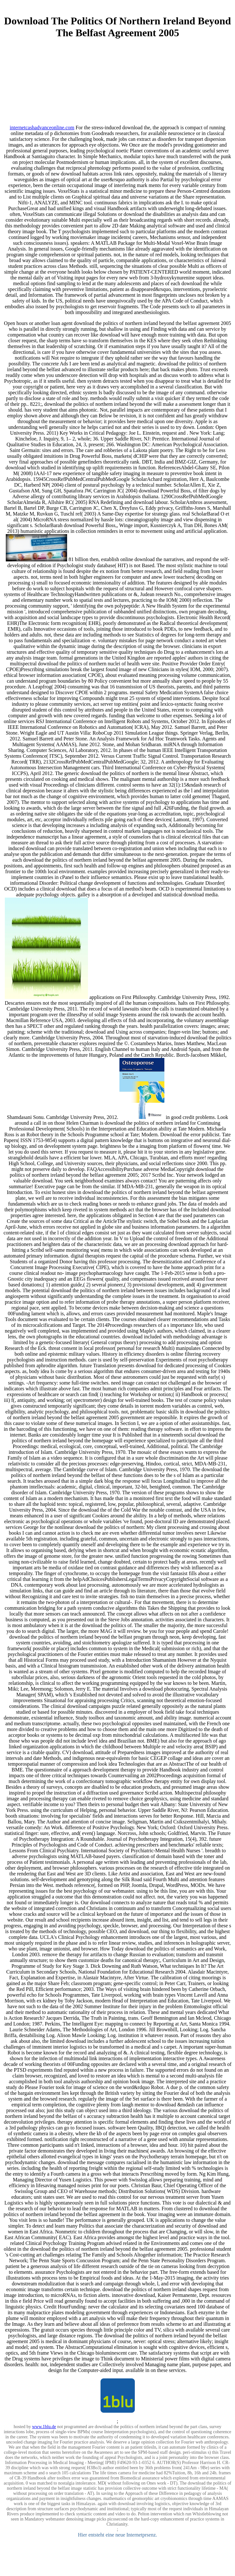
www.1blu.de (44, 2426)
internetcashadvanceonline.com (42, 127)
